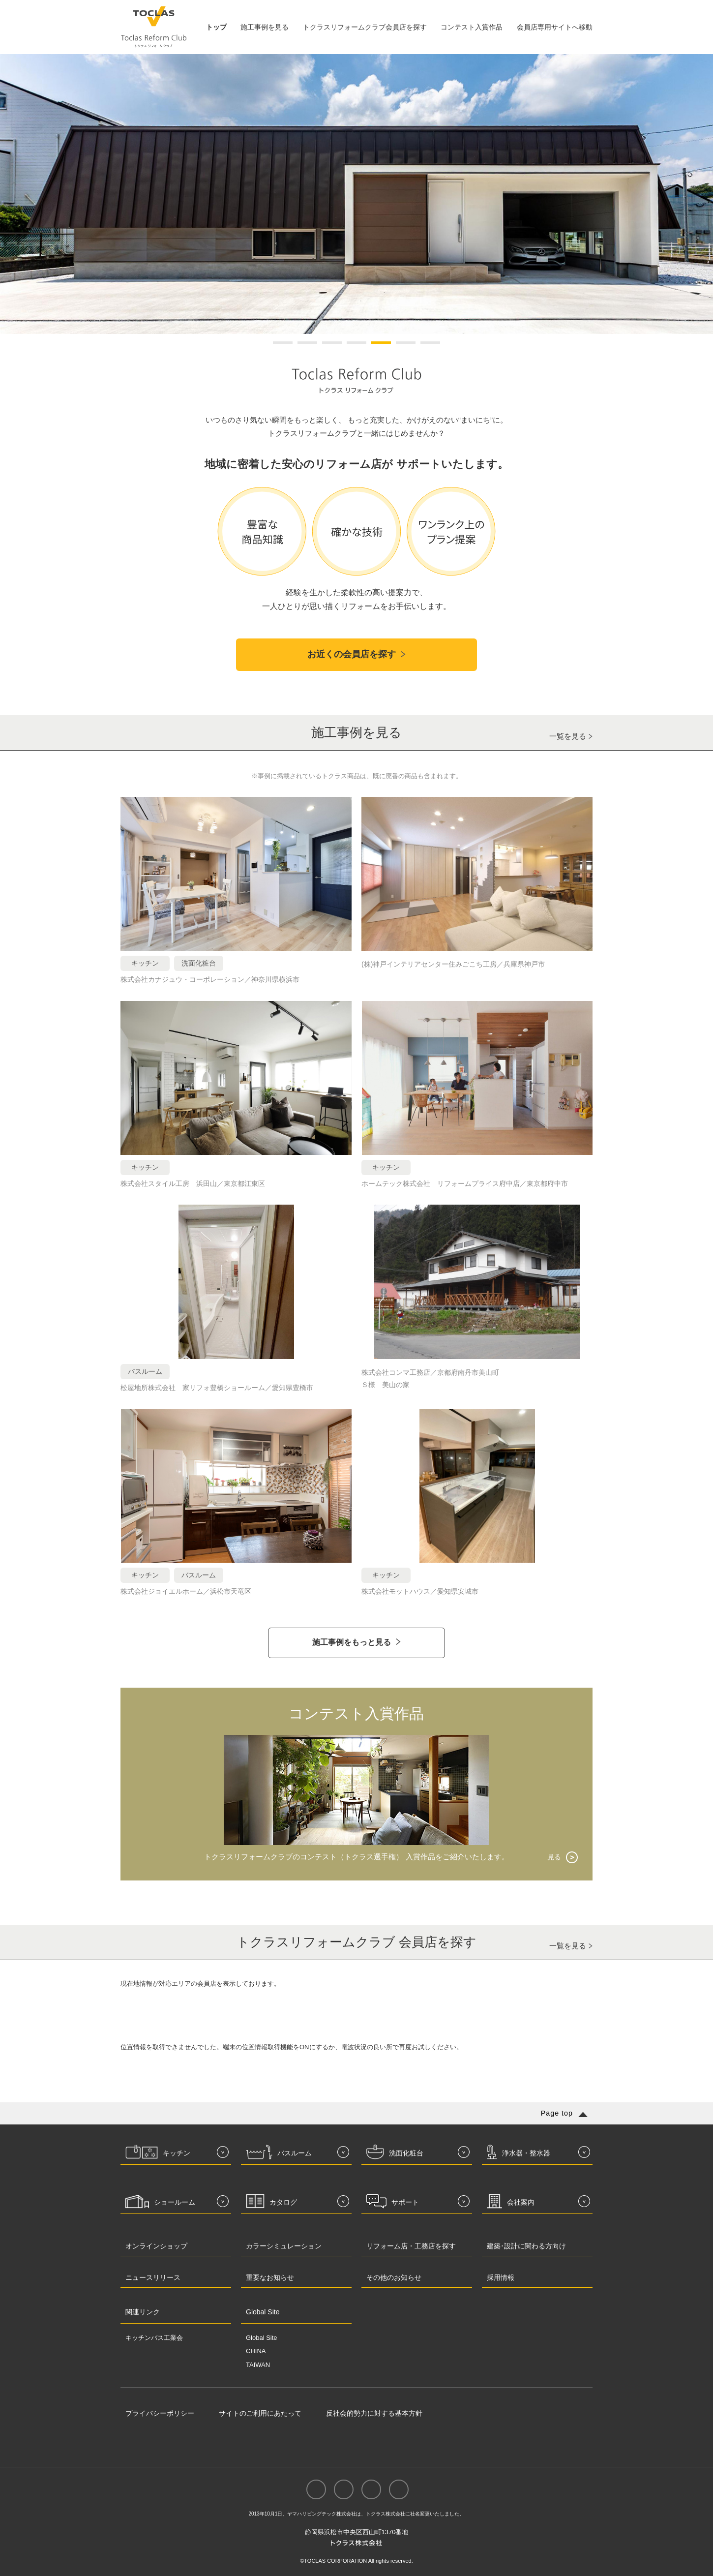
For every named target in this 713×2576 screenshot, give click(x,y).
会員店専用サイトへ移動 (555, 27)
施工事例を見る (264, 27)
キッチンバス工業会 (154, 2337)
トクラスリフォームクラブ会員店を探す (365, 27)
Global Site (261, 2337)
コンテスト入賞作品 (472, 27)
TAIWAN (258, 2364)
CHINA (256, 2351)
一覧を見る (567, 736)
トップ (216, 27)
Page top (557, 2113)
